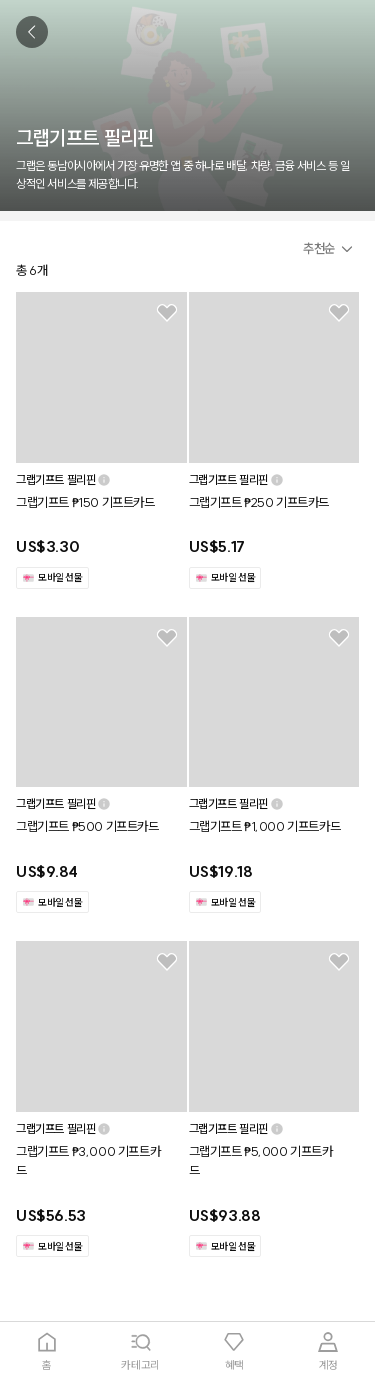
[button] (331, 249)
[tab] (47, 1351)
